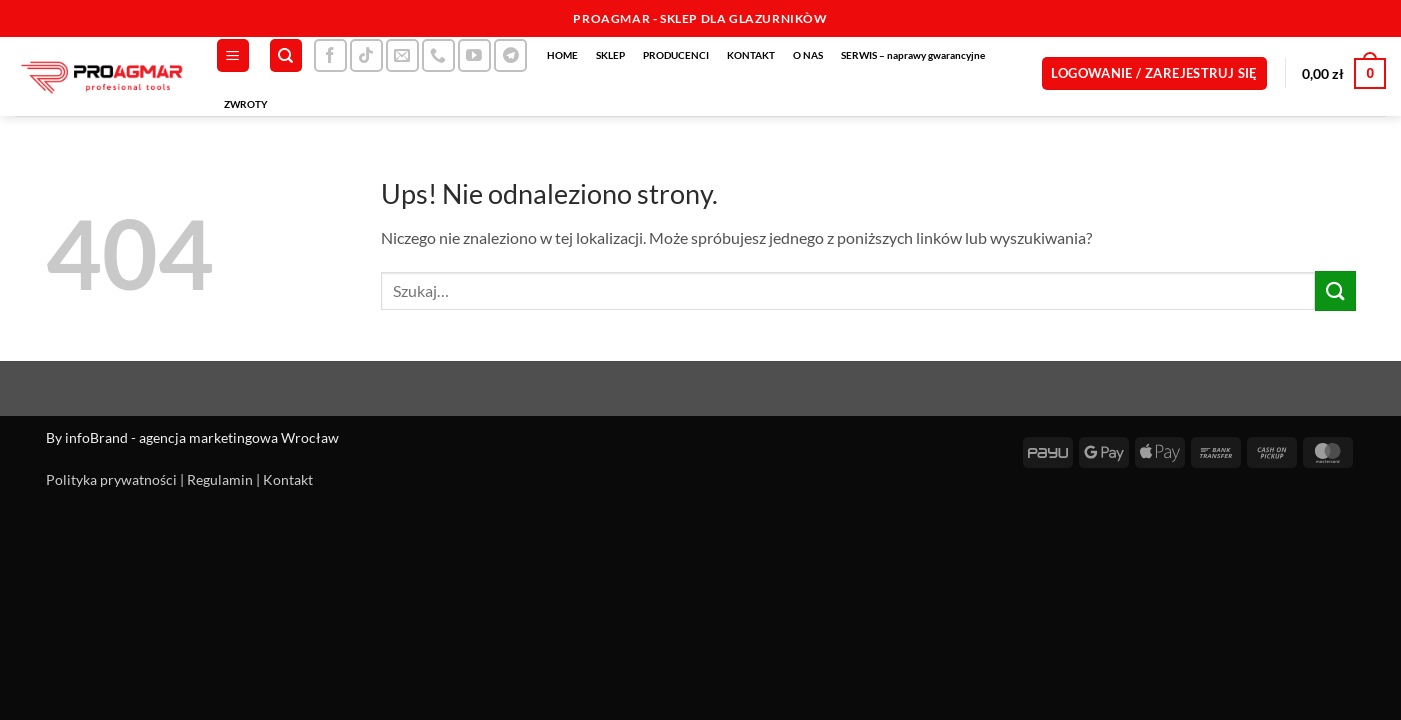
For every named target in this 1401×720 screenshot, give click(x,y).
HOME (562, 55)
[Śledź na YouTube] (474, 55)
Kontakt (288, 479)
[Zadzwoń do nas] (438, 55)
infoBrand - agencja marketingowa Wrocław (202, 437)
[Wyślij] (1335, 290)
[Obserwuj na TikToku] (366, 55)
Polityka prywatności (111, 479)
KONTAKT (751, 55)
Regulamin (220, 479)
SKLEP (610, 55)
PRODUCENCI (676, 55)
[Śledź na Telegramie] (510, 55)
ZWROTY (246, 104)
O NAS (808, 55)
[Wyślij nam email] (402, 55)
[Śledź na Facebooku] (330, 55)
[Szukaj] (286, 55)
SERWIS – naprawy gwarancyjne (913, 55)
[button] (233, 55)
